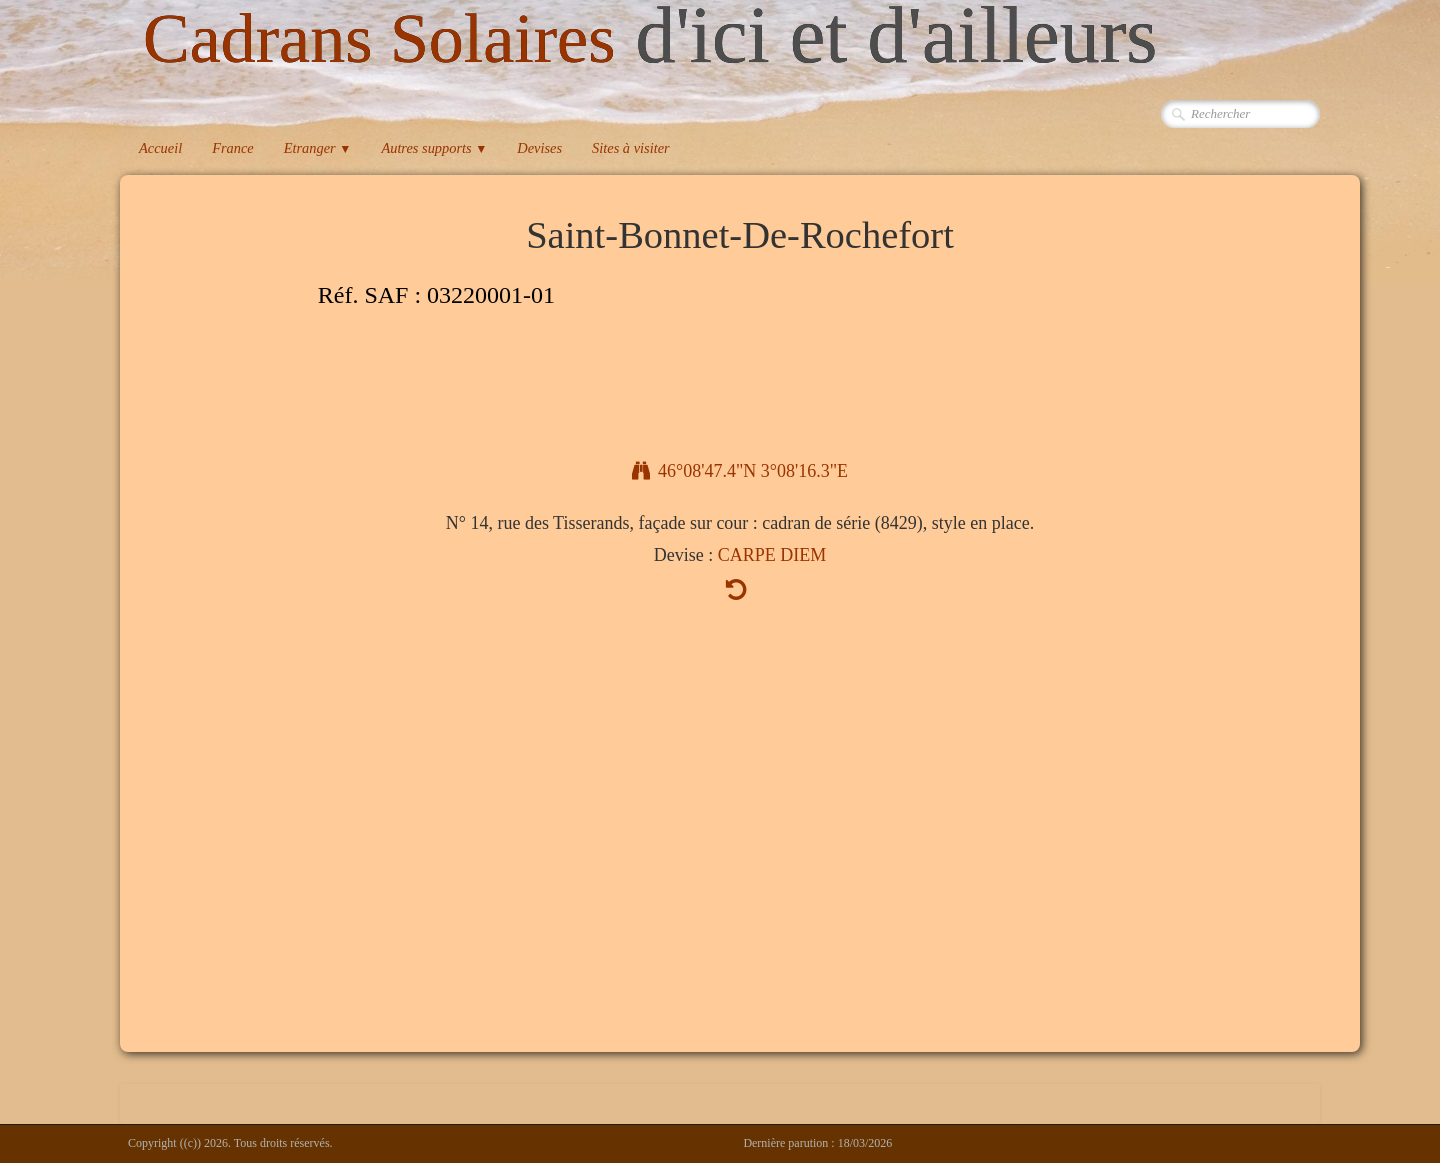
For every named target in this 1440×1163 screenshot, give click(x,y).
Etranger (318, 148)
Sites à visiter (631, 148)
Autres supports (434, 148)
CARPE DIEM (772, 555)
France (233, 148)
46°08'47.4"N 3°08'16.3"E (740, 471)
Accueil (160, 148)
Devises (539, 148)
